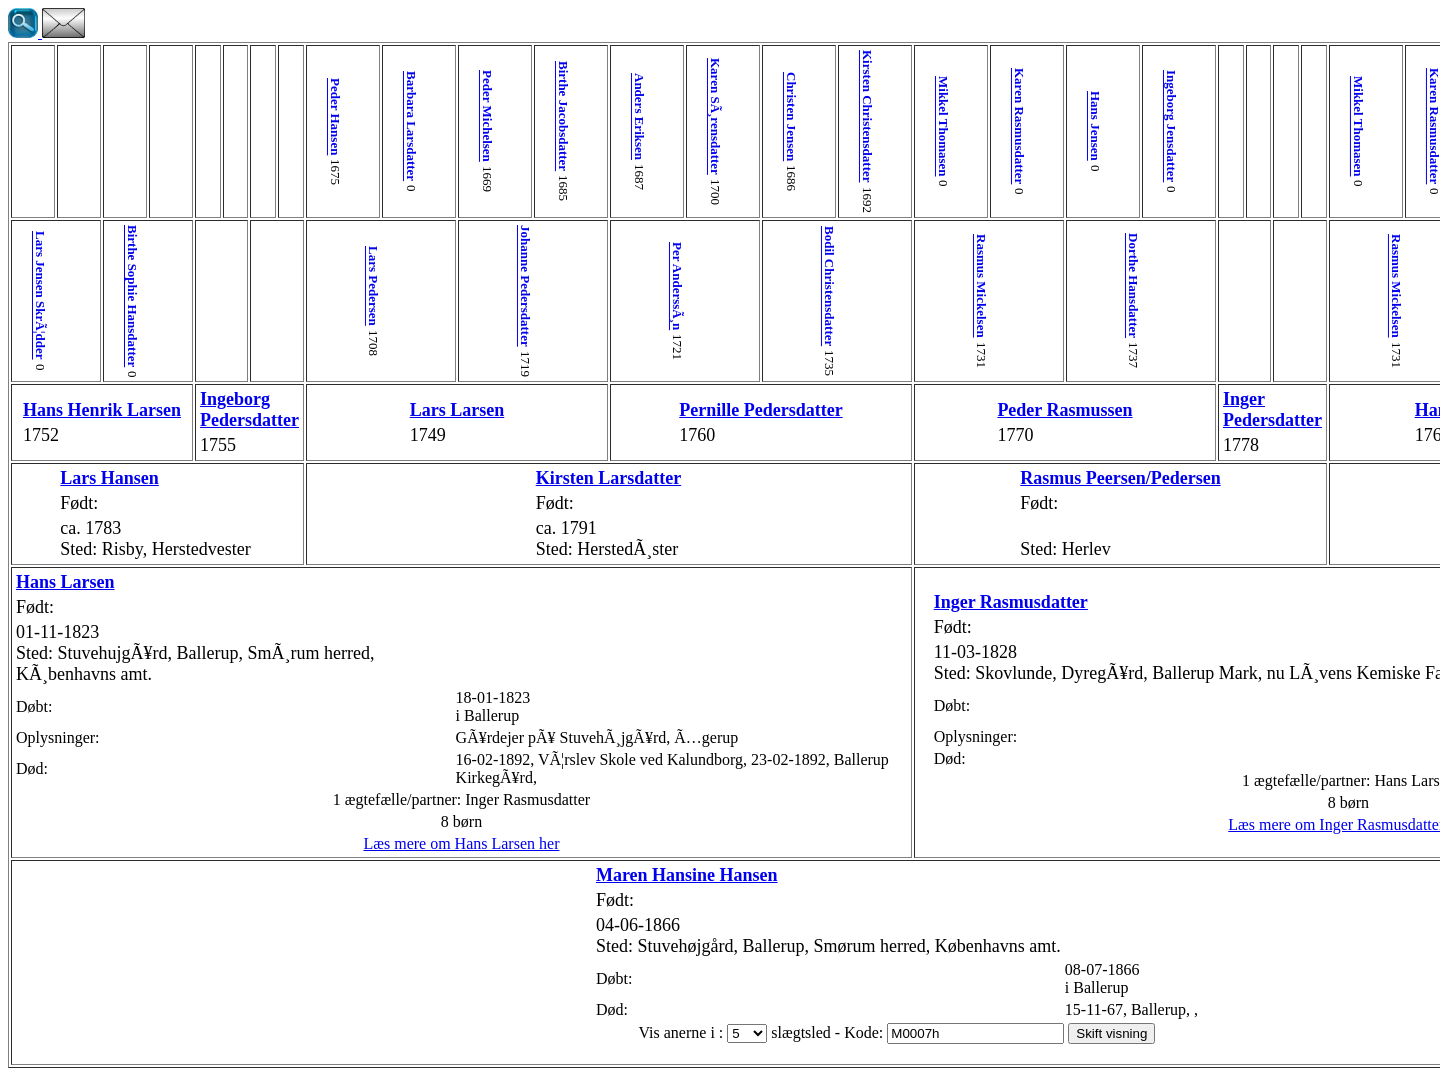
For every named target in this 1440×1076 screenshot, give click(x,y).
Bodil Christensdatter (661, 286)
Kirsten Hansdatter (1251, 478)
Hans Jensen (871, 126)
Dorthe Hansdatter (901, 285)
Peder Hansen (271, 116)
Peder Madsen (1342, 286)
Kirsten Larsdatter (480, 478)
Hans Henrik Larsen (66, 409)
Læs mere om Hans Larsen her (366, 843)
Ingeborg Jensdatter (931, 126)
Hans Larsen (65, 582)
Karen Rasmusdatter (811, 126)
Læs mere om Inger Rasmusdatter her (1076, 843)
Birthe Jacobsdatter (451, 116)
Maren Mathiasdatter (1402, 286)
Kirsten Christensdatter (691, 116)
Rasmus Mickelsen (781, 286)
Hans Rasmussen (1192, 410)
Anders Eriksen (511, 116)
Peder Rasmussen (840, 410)
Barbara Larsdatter (331, 126)
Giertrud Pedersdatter (1367, 409)
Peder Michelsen (391, 116)
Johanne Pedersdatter (421, 286)
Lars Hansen (77, 478)
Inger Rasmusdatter (804, 582)
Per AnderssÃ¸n (541, 286)
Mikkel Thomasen (751, 126)
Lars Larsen (361, 410)
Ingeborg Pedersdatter (185, 409)
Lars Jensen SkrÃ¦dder (40, 295)
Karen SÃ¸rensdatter (571, 116)
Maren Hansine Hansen (511, 875)
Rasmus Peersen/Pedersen (896, 478)
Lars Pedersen (301, 286)
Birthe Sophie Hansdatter (100, 296)
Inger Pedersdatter (1016, 409)
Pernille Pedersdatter (600, 410)
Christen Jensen (631, 116)
